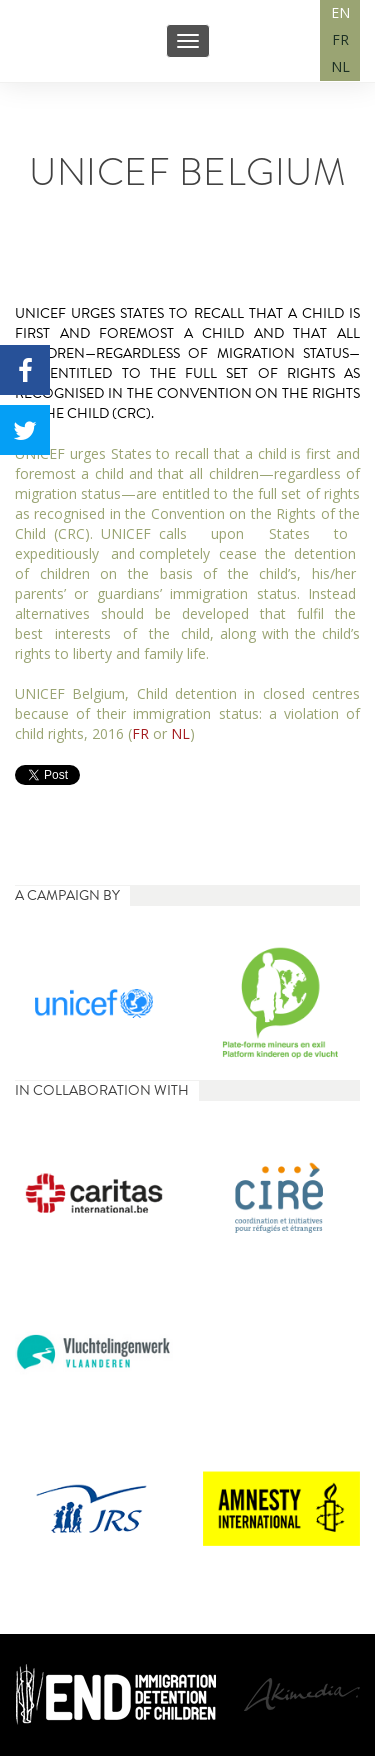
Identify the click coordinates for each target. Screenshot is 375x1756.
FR (340, 39)
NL (340, 66)
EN (340, 12)
